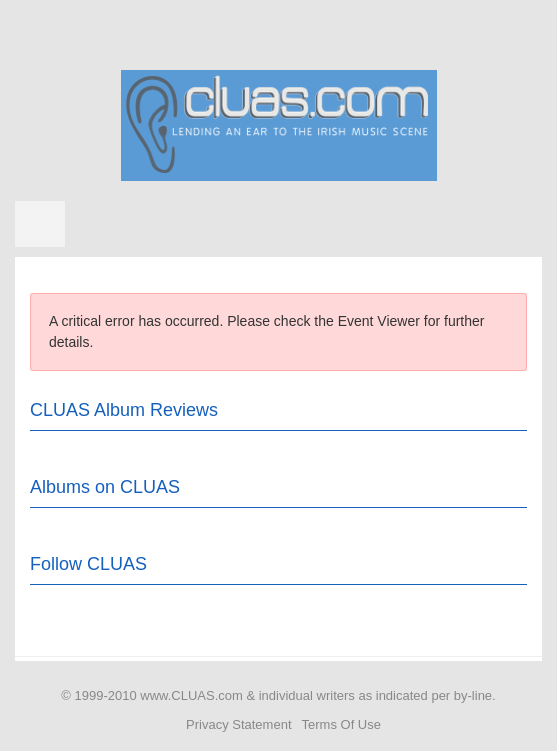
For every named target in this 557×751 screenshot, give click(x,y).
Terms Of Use (341, 724)
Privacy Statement (239, 724)
